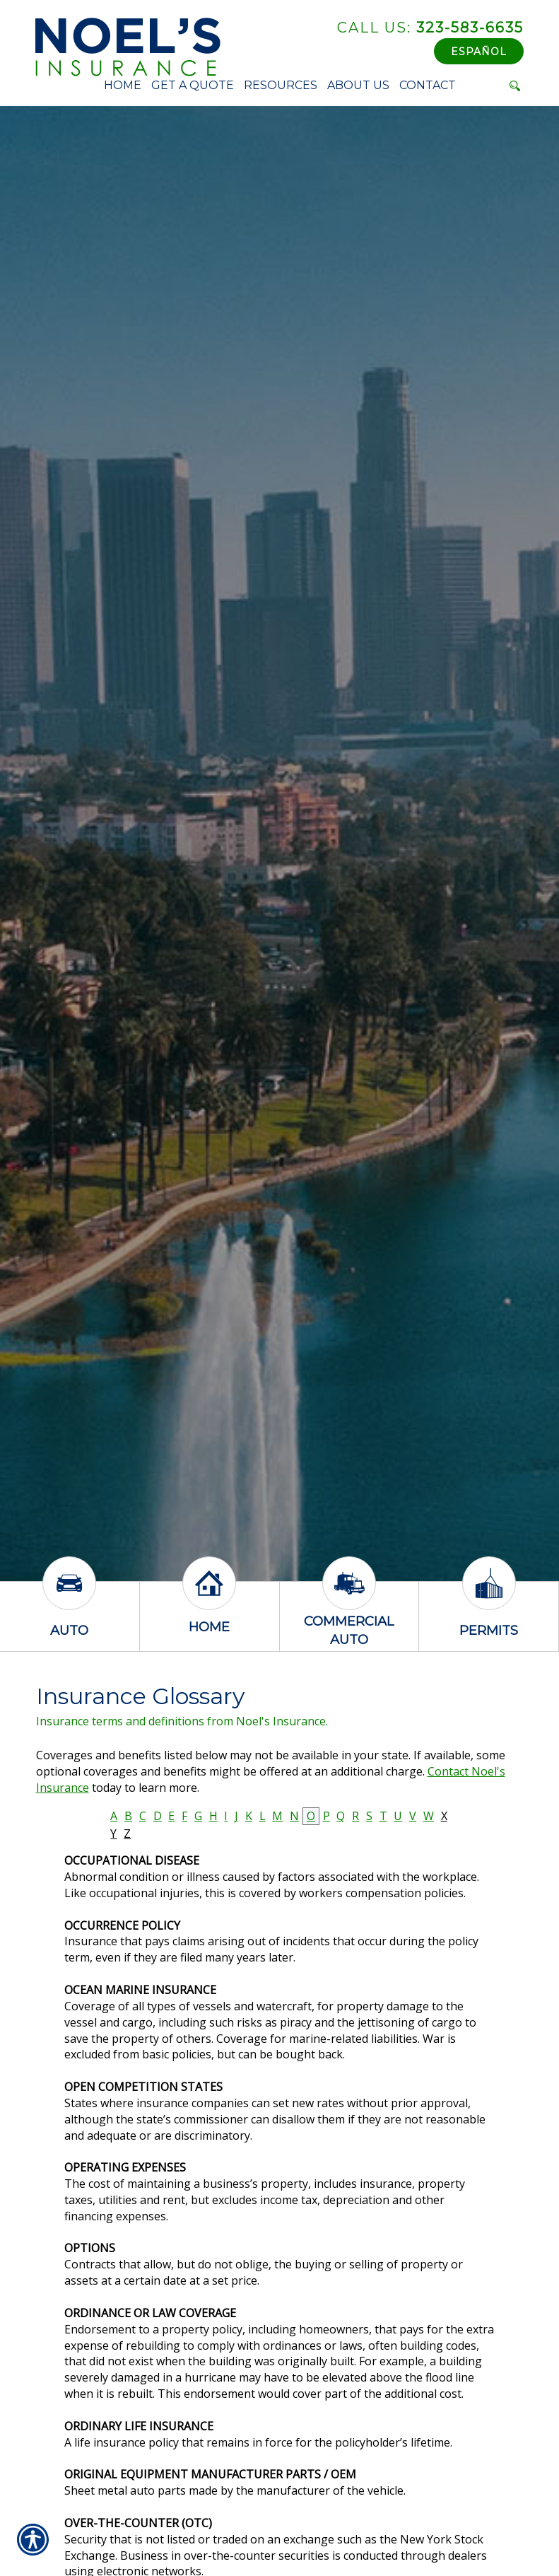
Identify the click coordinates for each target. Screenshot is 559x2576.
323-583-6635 (430, 27)
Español (479, 51)
